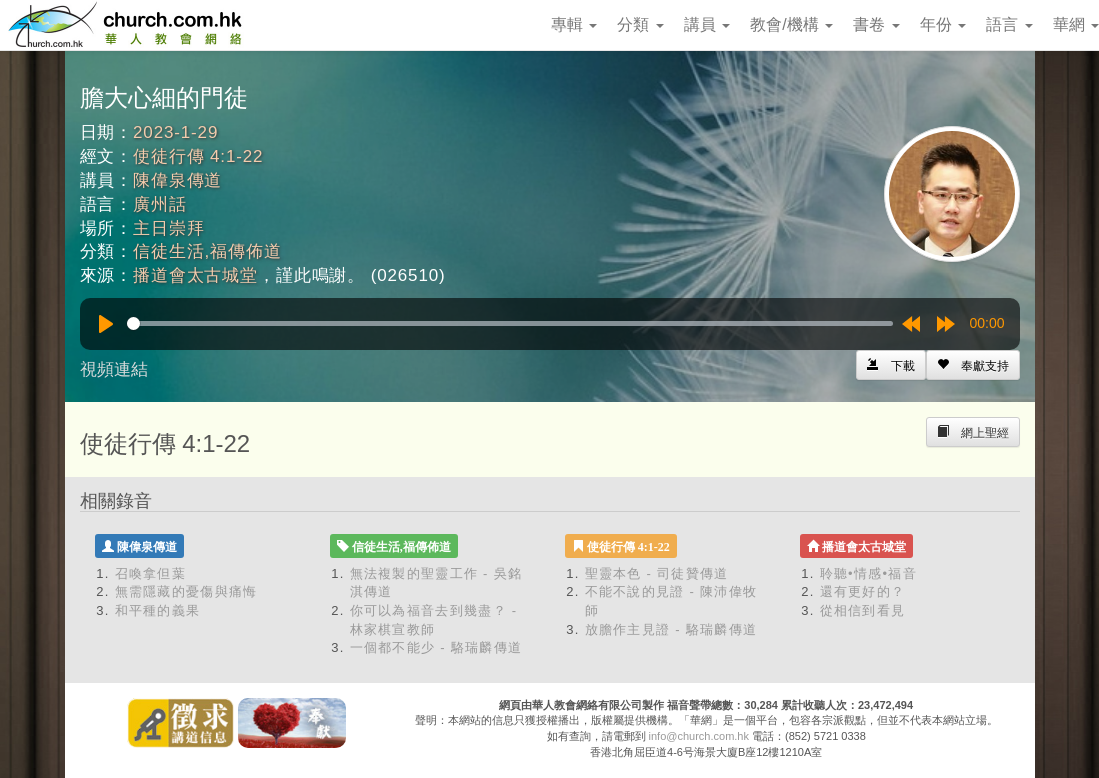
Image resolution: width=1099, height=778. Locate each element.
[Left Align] (973, 365)
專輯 (574, 24)
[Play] (106, 324)
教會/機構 (791, 24)
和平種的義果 (158, 610)
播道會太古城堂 (195, 275)
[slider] (510, 323)
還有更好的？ (863, 591)
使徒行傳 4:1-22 (198, 156)
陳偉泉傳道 (177, 180)
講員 (707, 24)
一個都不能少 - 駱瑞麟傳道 (436, 647)
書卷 (876, 24)
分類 (640, 24)
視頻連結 (114, 369)
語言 (1009, 24)
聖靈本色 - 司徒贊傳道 (657, 573)
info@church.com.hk (699, 736)
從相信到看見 (863, 610)
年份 (943, 24)
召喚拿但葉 (151, 573)
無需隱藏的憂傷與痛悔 (186, 591)
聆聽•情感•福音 (869, 573)
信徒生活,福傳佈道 (207, 251)
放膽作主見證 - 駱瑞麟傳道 (671, 629)
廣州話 (160, 204)
